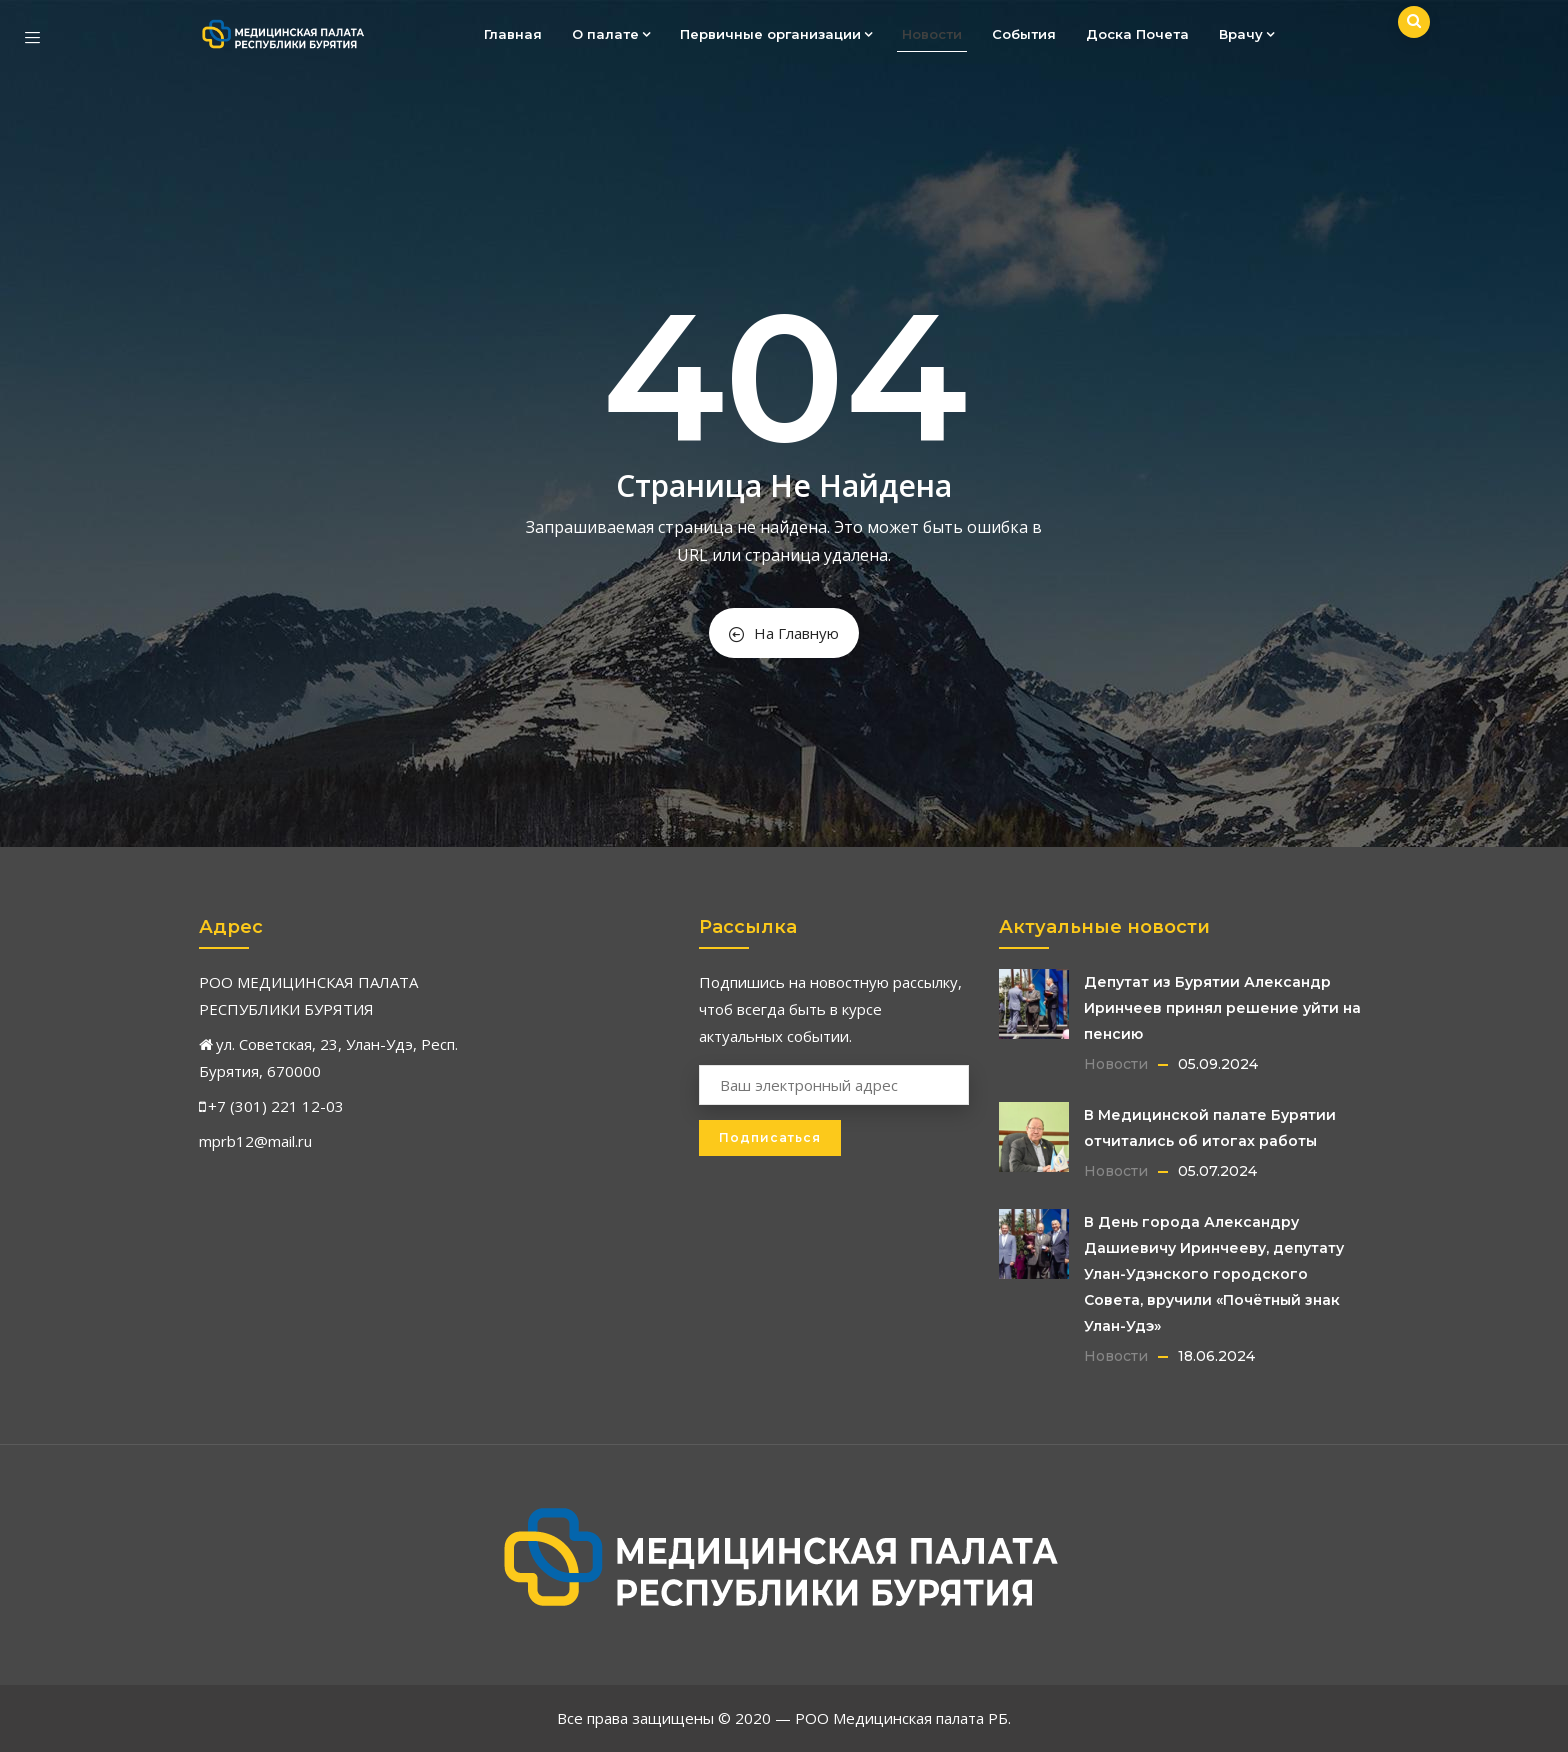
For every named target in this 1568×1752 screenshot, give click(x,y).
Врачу (1246, 34)
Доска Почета (1137, 34)
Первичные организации (776, 34)
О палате (611, 34)
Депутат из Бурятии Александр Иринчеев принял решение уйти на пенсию (1222, 1008)
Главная (513, 34)
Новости (932, 34)
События (1024, 34)
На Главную (784, 633)
